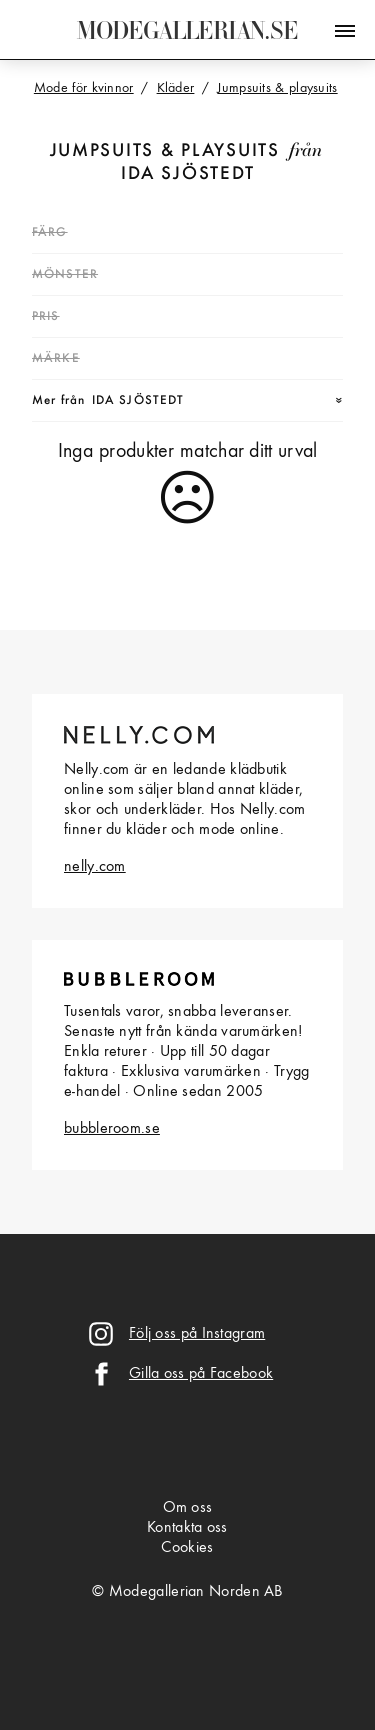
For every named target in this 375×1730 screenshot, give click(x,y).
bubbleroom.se (112, 1129)
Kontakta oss (187, 1528)
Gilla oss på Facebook (201, 1374)
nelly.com (95, 867)
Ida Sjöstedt (188, 174)
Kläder (176, 88)
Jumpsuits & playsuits (165, 151)
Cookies (187, 1548)
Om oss (188, 1508)
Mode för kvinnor (84, 88)
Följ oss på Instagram (197, 1334)
